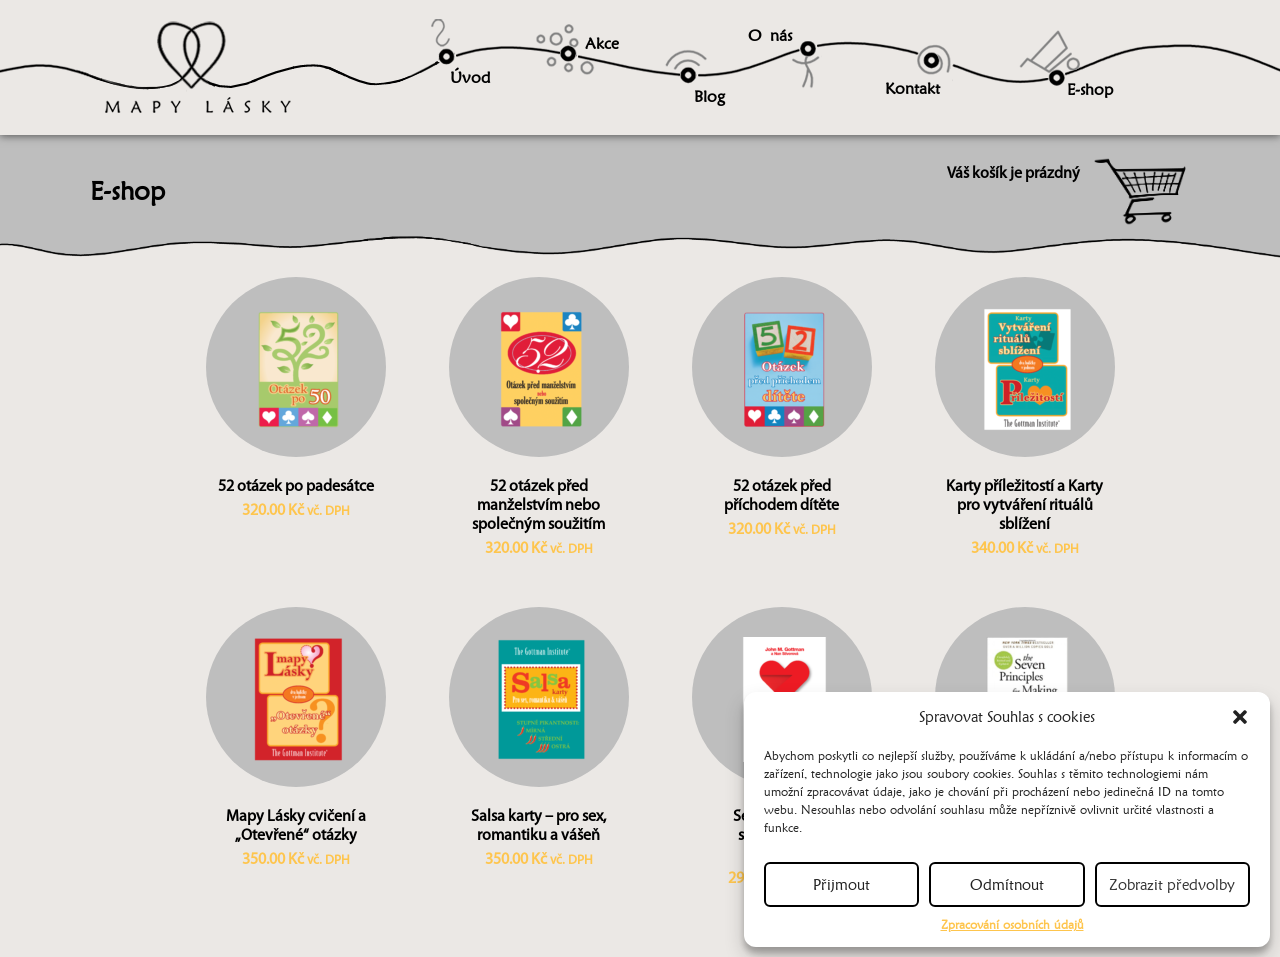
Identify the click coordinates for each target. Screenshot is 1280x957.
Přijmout (841, 885)
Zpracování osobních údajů (1012, 924)
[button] (1240, 717)
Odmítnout (1007, 885)
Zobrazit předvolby (1172, 885)
